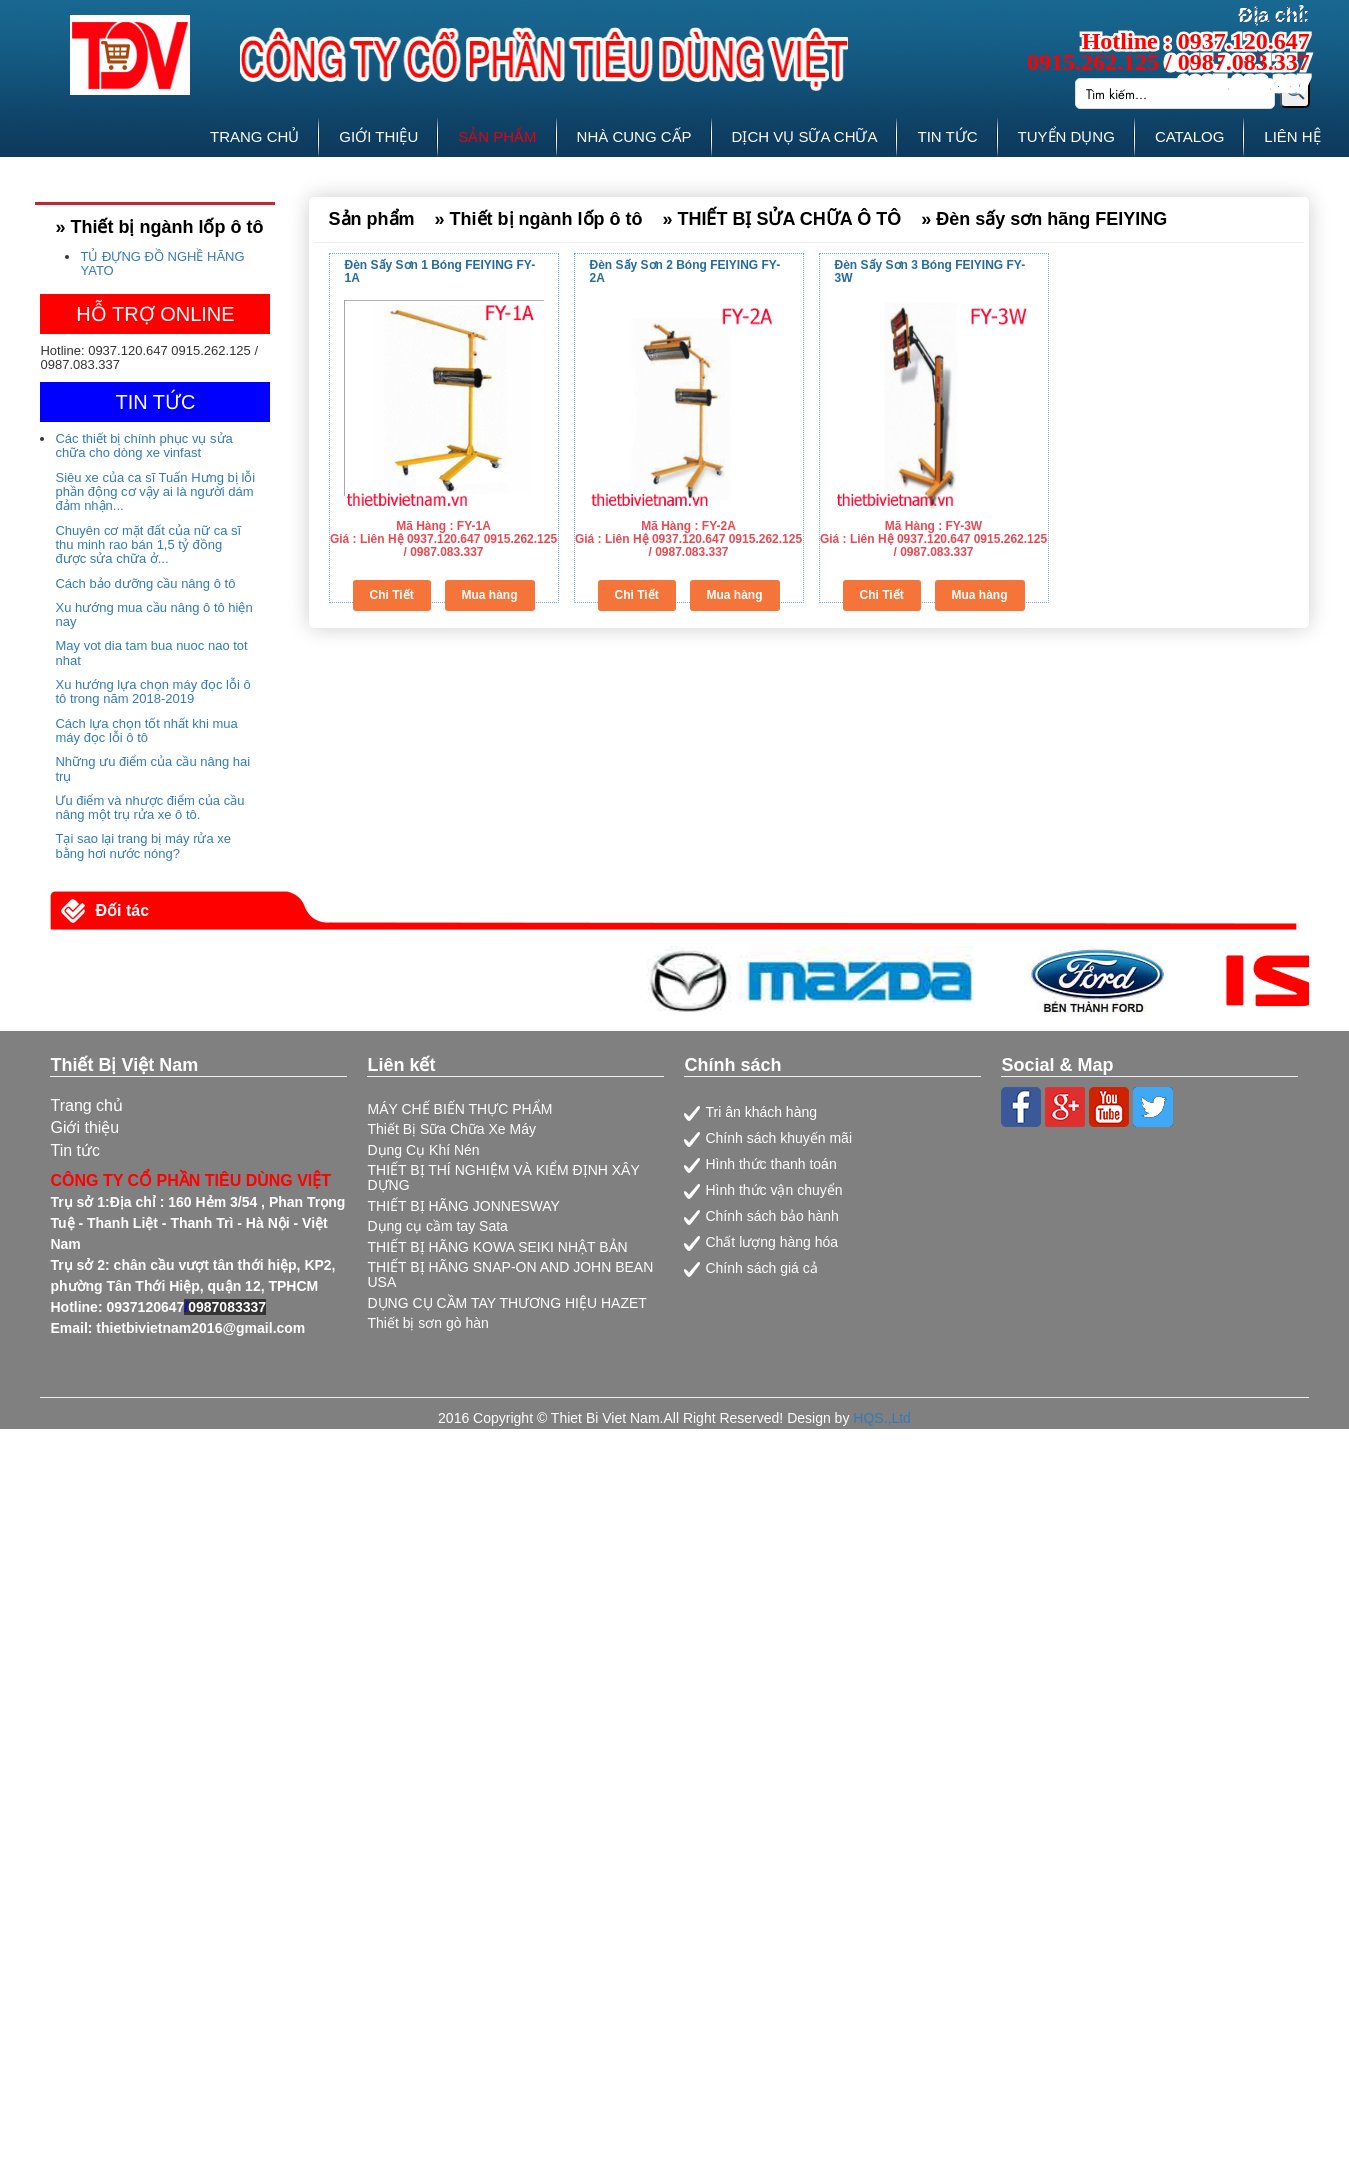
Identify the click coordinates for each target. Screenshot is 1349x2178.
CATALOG (1189, 136)
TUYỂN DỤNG (1066, 136)
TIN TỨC (947, 136)
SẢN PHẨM (497, 136)
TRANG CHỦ (254, 136)
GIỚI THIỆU (378, 136)
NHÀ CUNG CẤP (634, 136)
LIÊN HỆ (1292, 136)
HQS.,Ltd (882, 1418)
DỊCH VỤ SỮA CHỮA (805, 136)
